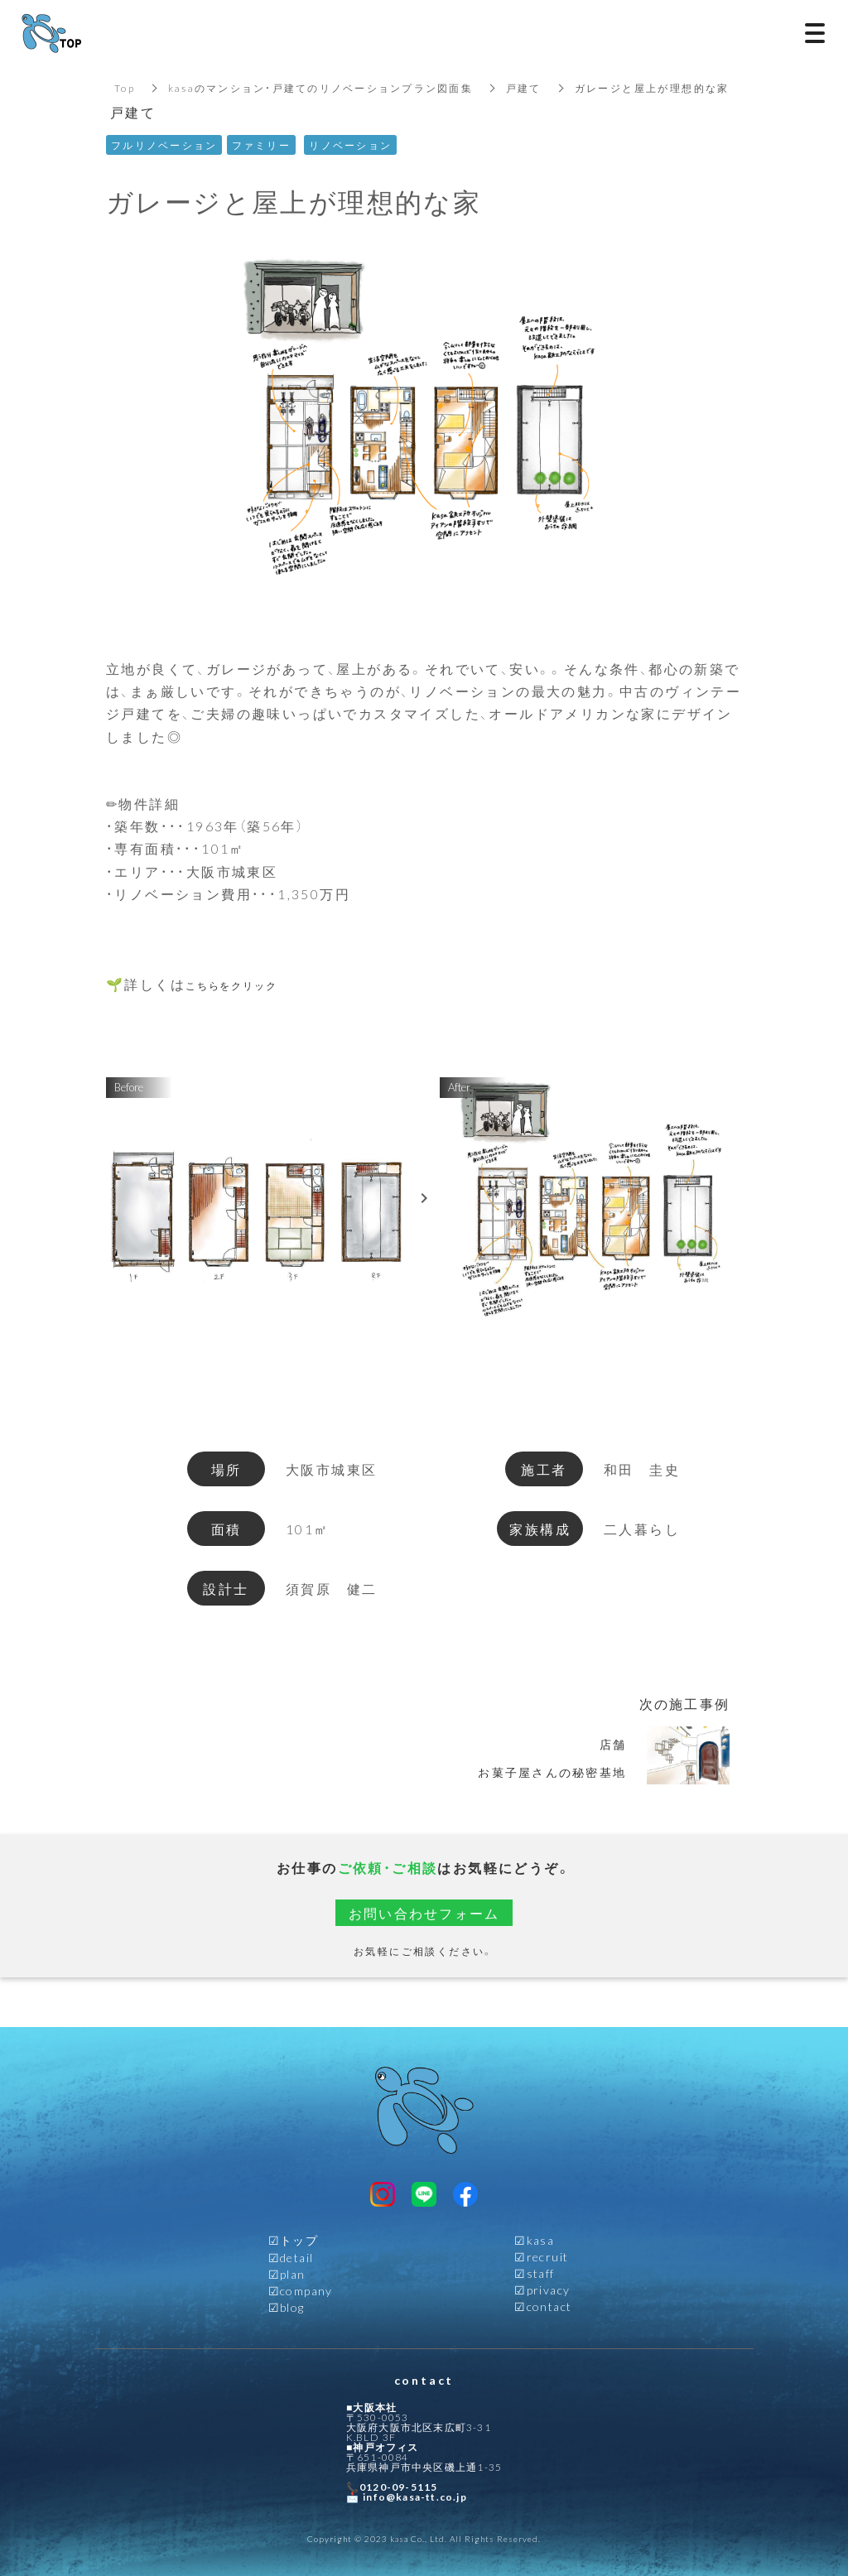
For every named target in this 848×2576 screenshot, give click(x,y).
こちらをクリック (246, 984)
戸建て (527, 87)
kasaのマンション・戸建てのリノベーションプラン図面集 (322, 87)
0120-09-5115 (398, 2486)
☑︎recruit (541, 2256)
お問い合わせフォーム (424, 1913)
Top (124, 87)
